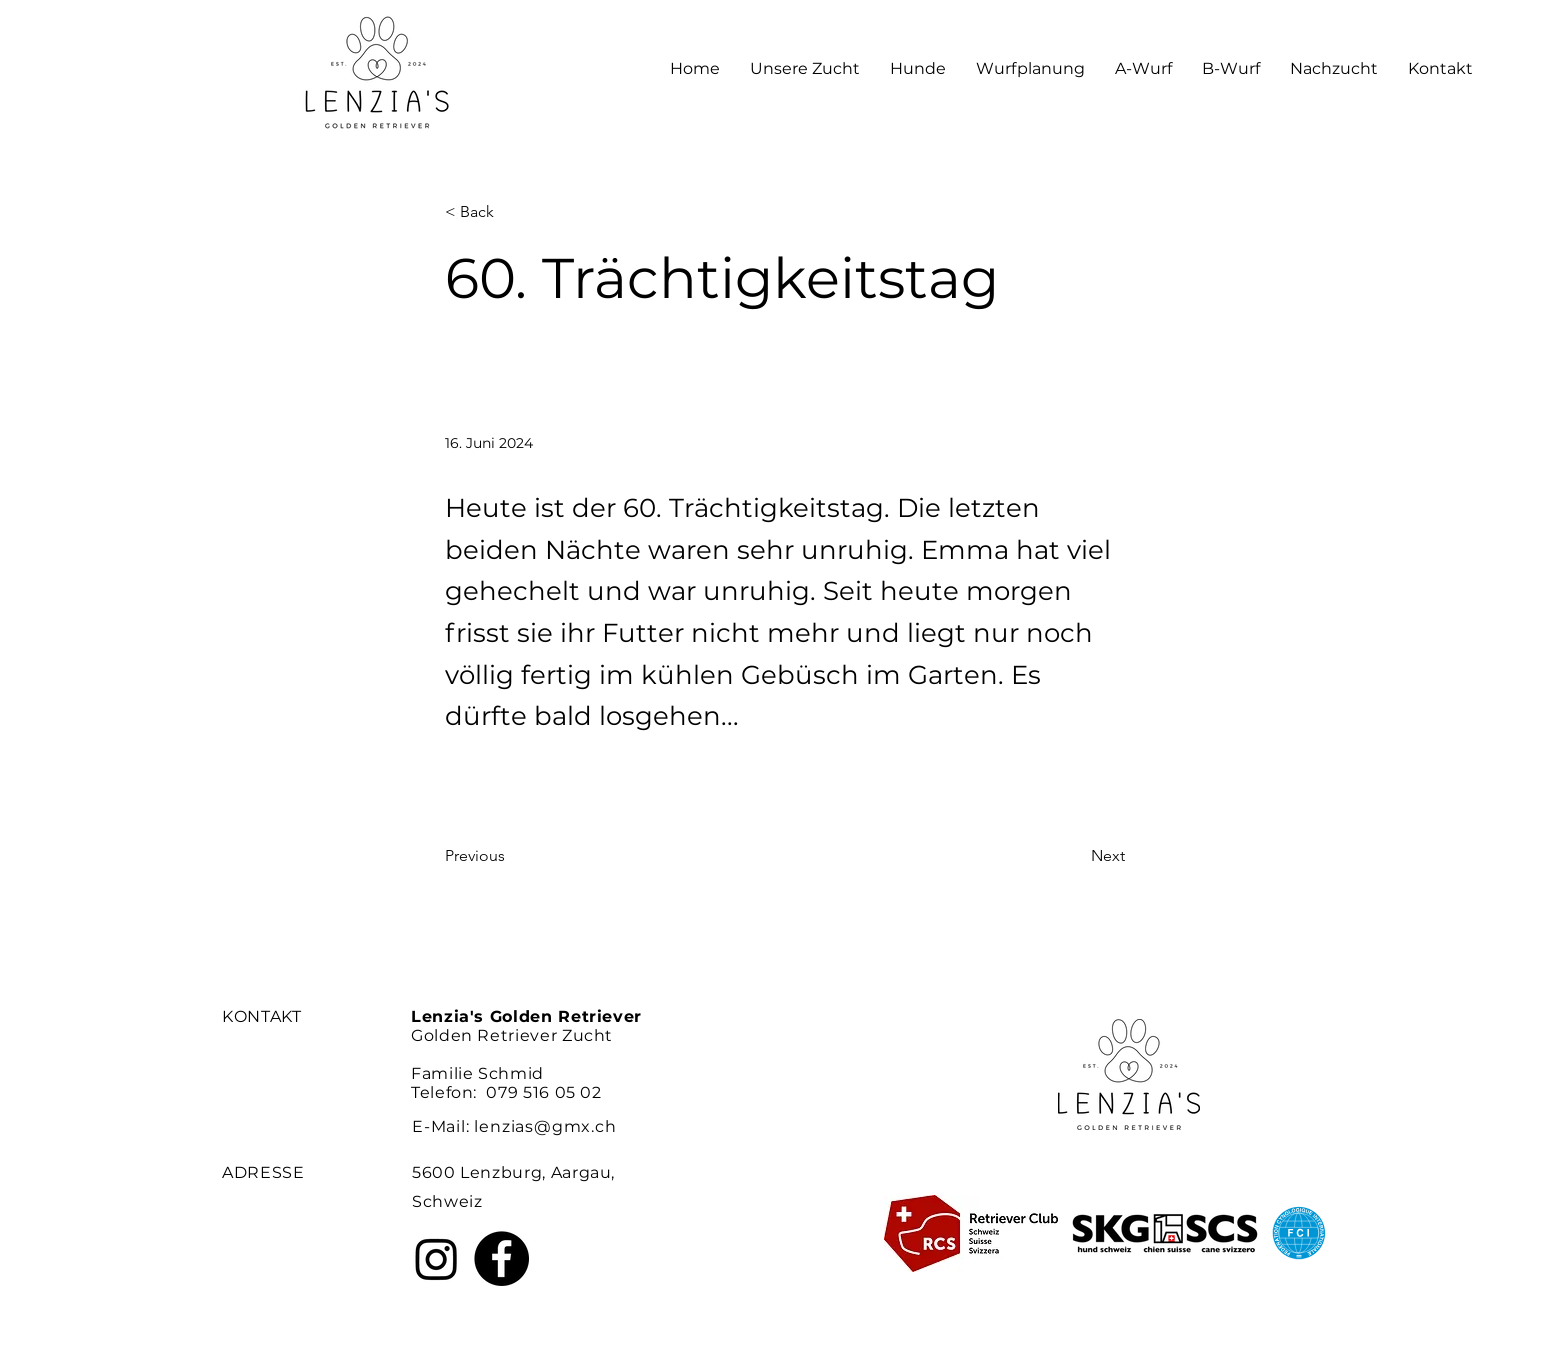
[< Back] (511, 212)
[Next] (1075, 856)
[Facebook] (501, 1258)
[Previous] (511, 856)
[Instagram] (436, 1258)
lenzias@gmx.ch (545, 1126)
